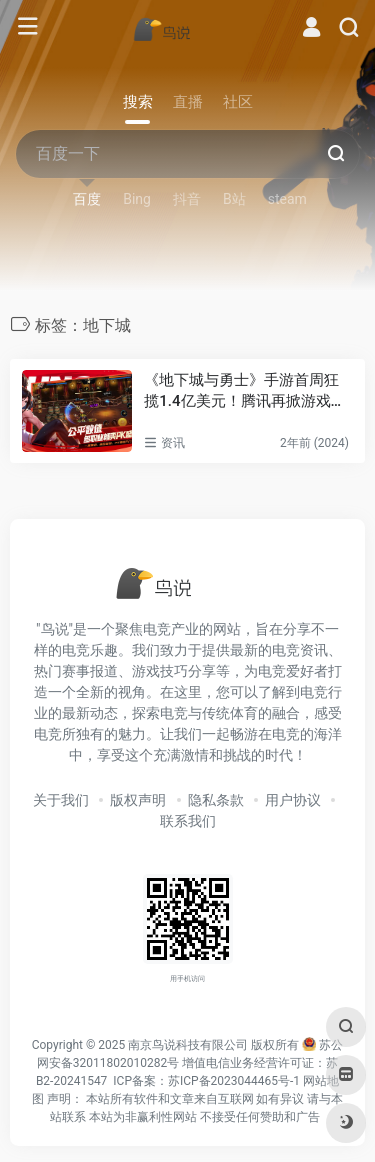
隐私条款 (216, 800)
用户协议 (293, 800)
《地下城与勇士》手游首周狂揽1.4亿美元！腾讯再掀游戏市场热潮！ (244, 392)
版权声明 (138, 800)
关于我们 (61, 800)
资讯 (173, 443)
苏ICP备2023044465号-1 (234, 1081)
